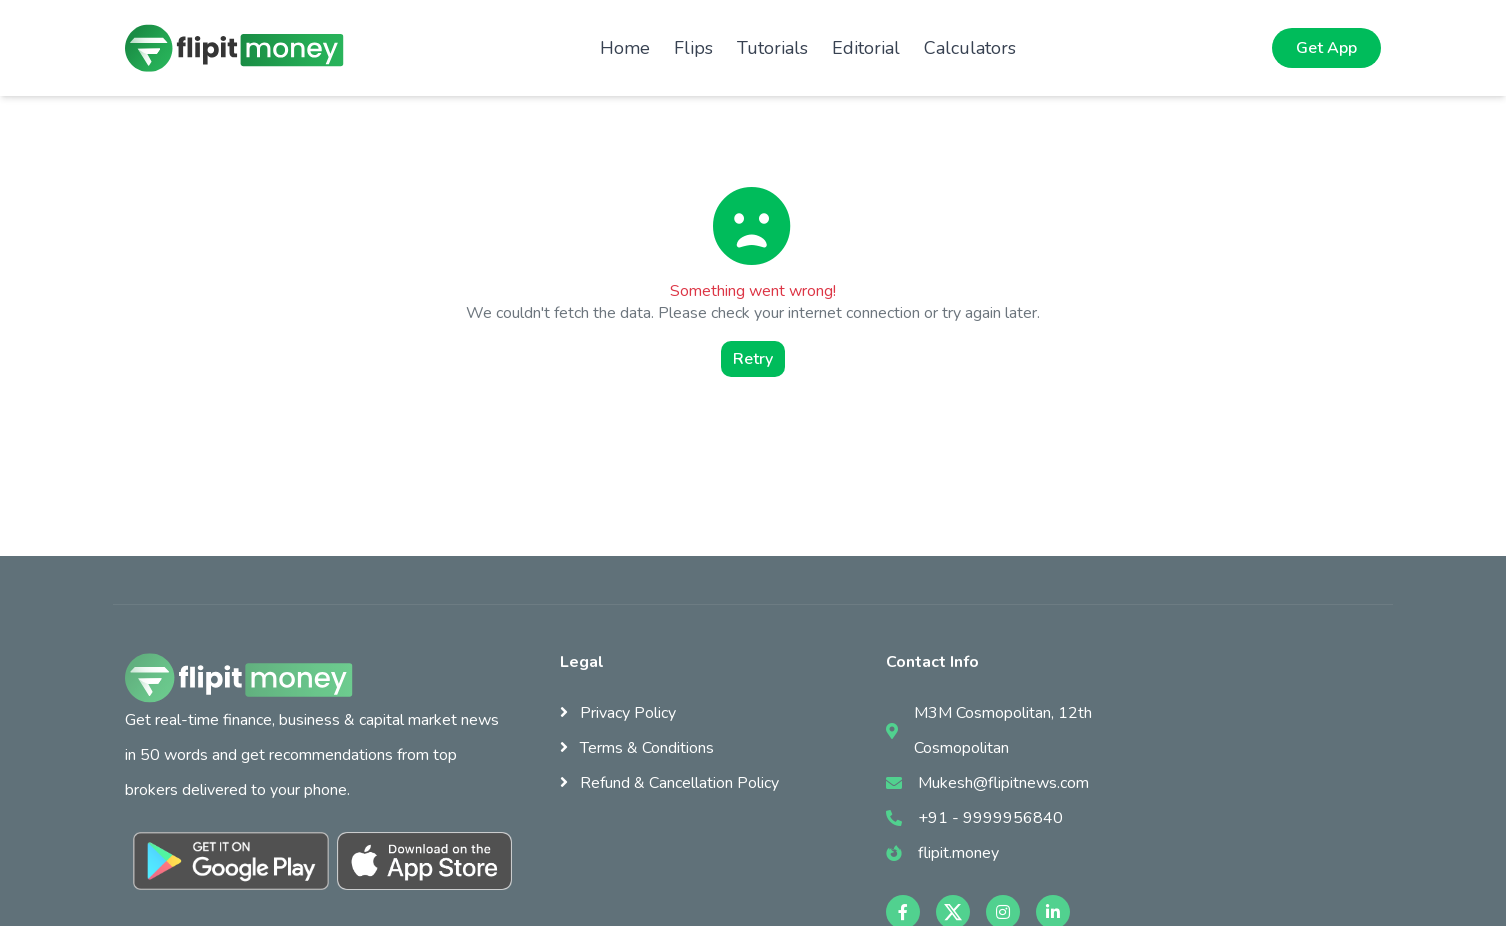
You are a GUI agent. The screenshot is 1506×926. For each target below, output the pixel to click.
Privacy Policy (618, 713)
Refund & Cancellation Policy (669, 783)
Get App (1326, 48)
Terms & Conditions (637, 748)
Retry (753, 359)
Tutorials (772, 48)
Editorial (866, 48)
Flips (693, 48)
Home (625, 48)
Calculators (970, 48)
